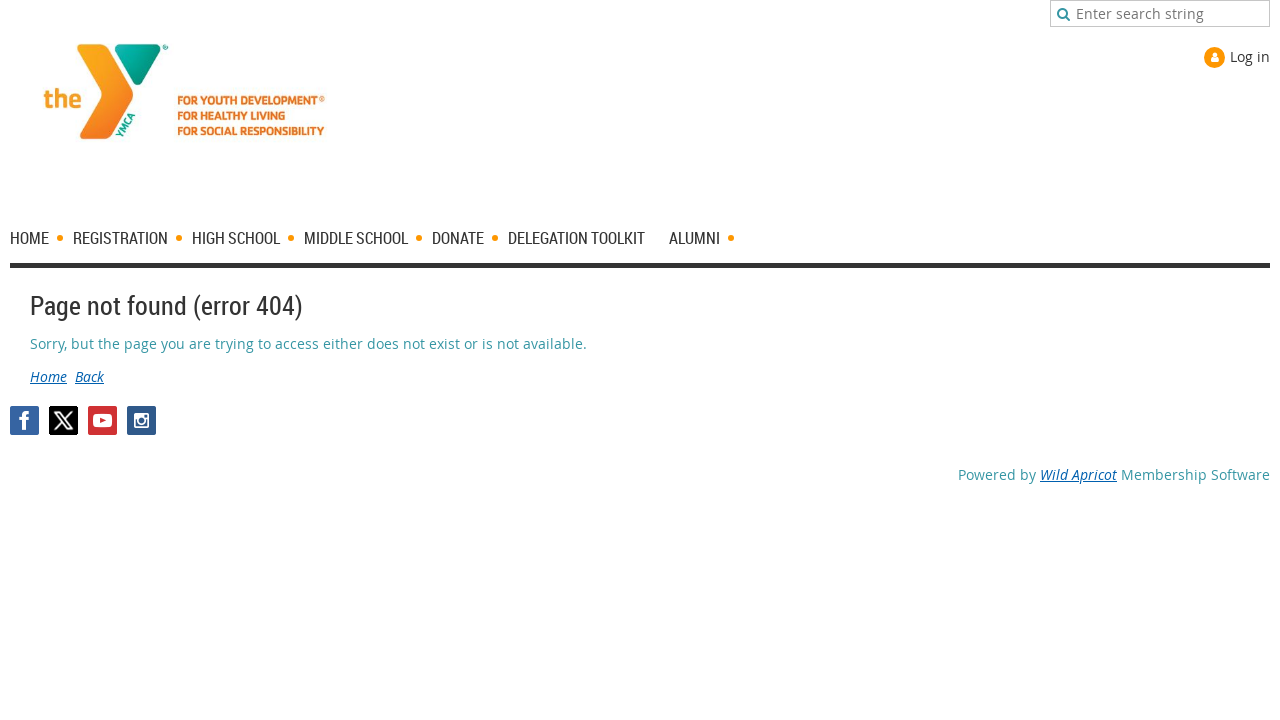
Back (89, 376)
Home (48, 376)
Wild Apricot (1078, 474)
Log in (1250, 56)
